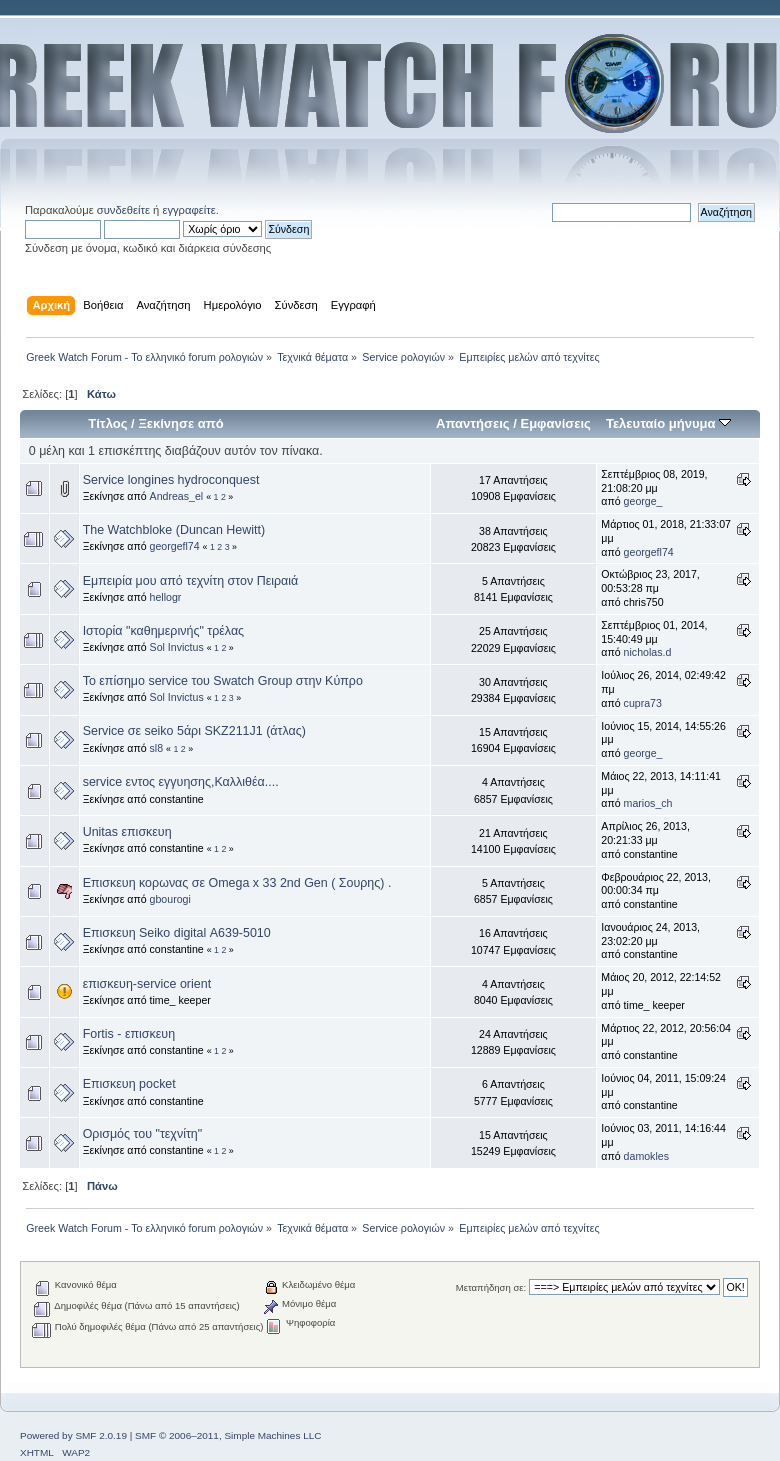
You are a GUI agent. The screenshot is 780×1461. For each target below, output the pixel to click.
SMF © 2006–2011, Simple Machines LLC (228, 1435)
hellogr (166, 597)
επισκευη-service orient (147, 984)
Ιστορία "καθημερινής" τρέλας (163, 631)
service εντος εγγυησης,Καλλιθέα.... (181, 782)
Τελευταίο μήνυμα (668, 423)
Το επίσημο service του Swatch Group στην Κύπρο (223, 681)
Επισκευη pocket (129, 1084)
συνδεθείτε (123, 210)
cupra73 (643, 703)
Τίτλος (107, 423)
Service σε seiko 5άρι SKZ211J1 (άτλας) (194, 731)
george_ (643, 501)
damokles (646, 1156)
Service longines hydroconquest (171, 480)
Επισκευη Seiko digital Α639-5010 (177, 933)
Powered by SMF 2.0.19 (73, 1435)
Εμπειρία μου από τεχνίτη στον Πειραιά (191, 581)
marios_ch (648, 803)
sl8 (157, 748)
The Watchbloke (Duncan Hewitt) (174, 530)
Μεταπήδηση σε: (491, 1287)
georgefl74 (175, 546)
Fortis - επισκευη (129, 1034)
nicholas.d (648, 652)
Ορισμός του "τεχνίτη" (143, 1134)
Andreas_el (177, 496)
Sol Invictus (177, 647)
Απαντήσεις (473, 423)
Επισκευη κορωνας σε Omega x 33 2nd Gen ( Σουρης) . (237, 883)
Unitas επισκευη (127, 832)
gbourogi (170, 899)
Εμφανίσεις (555, 423)
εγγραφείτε (188, 210)
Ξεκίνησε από (180, 423)
